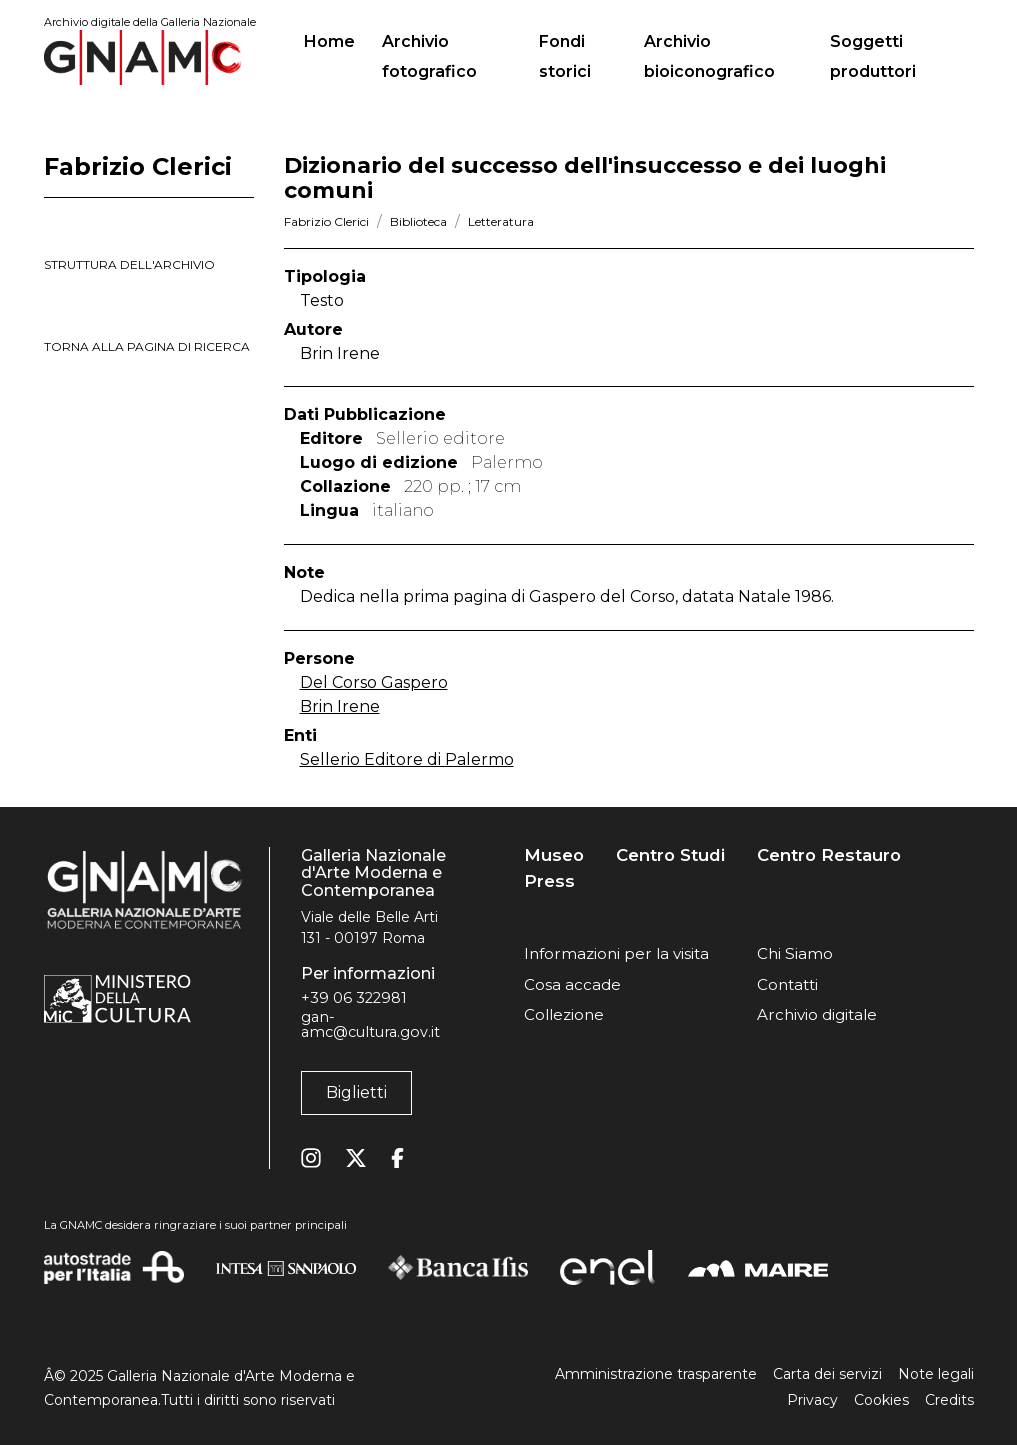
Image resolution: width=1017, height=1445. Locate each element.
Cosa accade (572, 984)
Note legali (936, 1374)
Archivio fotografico (429, 56)
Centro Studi (670, 855)
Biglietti (356, 1092)
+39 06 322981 (354, 998)
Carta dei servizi (827, 1374)
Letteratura (501, 221)
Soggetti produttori (873, 56)
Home (337, 39)
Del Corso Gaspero (374, 682)
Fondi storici (565, 56)
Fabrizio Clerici (326, 221)
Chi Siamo (795, 953)
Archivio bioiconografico (709, 56)
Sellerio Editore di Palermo (407, 759)
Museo (554, 855)
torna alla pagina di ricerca (147, 346)
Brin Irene (340, 706)
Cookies (881, 1400)
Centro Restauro (829, 855)
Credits (949, 1400)
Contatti (787, 984)
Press (549, 881)
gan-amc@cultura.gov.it (370, 1024)
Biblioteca (418, 221)
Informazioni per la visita (616, 953)
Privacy (812, 1400)
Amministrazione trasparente (656, 1374)
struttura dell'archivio (129, 264)
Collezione (564, 1014)
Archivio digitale (817, 1014)
